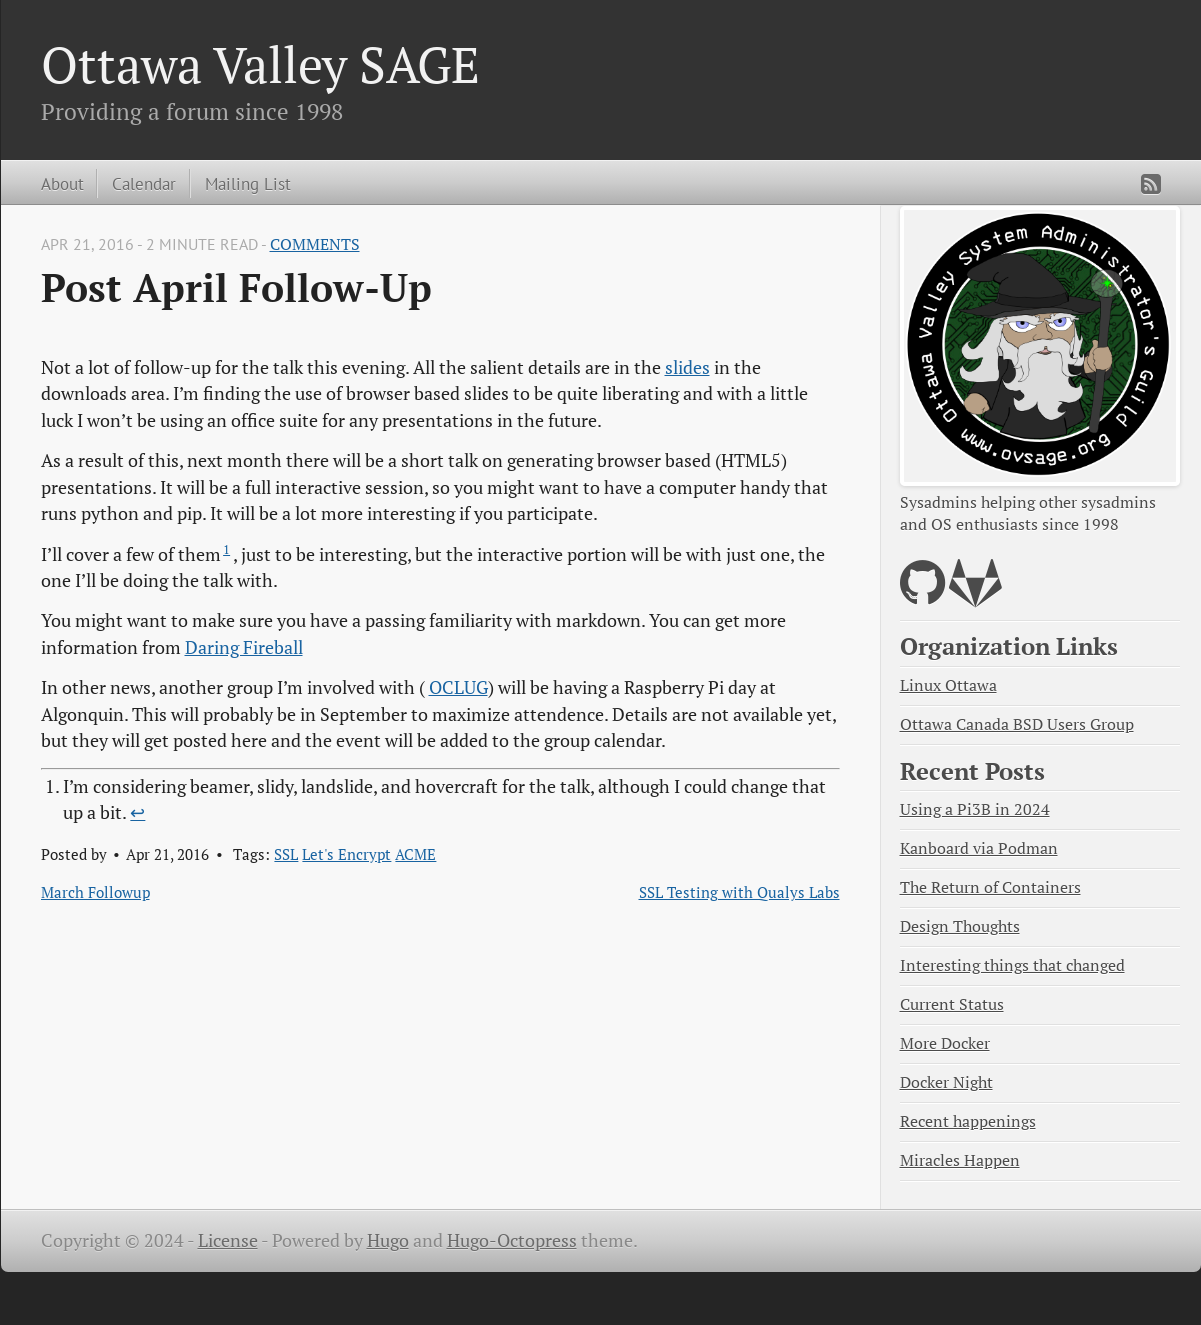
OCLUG (458, 687)
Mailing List (248, 183)
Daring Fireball (244, 647)
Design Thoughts (960, 926)
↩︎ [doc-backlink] (137, 812)
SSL (286, 854)
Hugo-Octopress (512, 1240)
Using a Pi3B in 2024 (975, 809)
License (228, 1240)
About (62, 183)
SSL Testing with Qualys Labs (739, 892)
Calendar (144, 183)
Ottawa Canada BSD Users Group (1017, 724)
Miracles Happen (960, 1160)
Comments (315, 244)
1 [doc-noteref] (226, 549)
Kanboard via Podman (979, 848)
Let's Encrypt (346, 854)
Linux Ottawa (948, 685)
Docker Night (946, 1082)
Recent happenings (968, 1121)
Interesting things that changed (1012, 965)
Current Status (952, 1004)
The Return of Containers (990, 887)
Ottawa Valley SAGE (260, 64)
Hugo (388, 1240)
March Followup (95, 892)
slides (687, 367)
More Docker (945, 1043)
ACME (415, 854)
